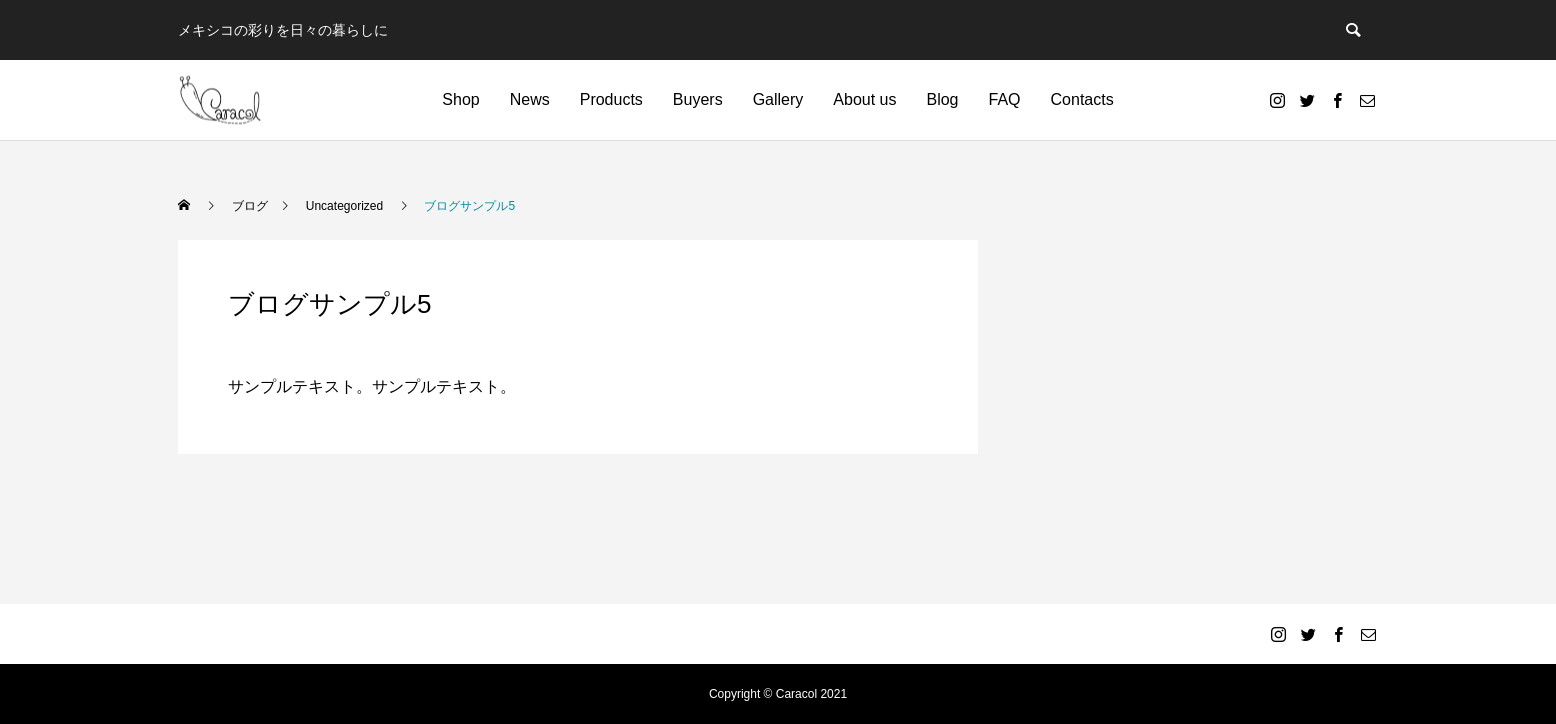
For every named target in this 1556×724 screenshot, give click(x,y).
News (530, 99)
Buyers (698, 99)
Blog (942, 99)
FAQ (1005, 99)
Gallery (778, 99)
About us (864, 99)
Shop (460, 99)
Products (611, 99)
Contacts (1082, 99)
